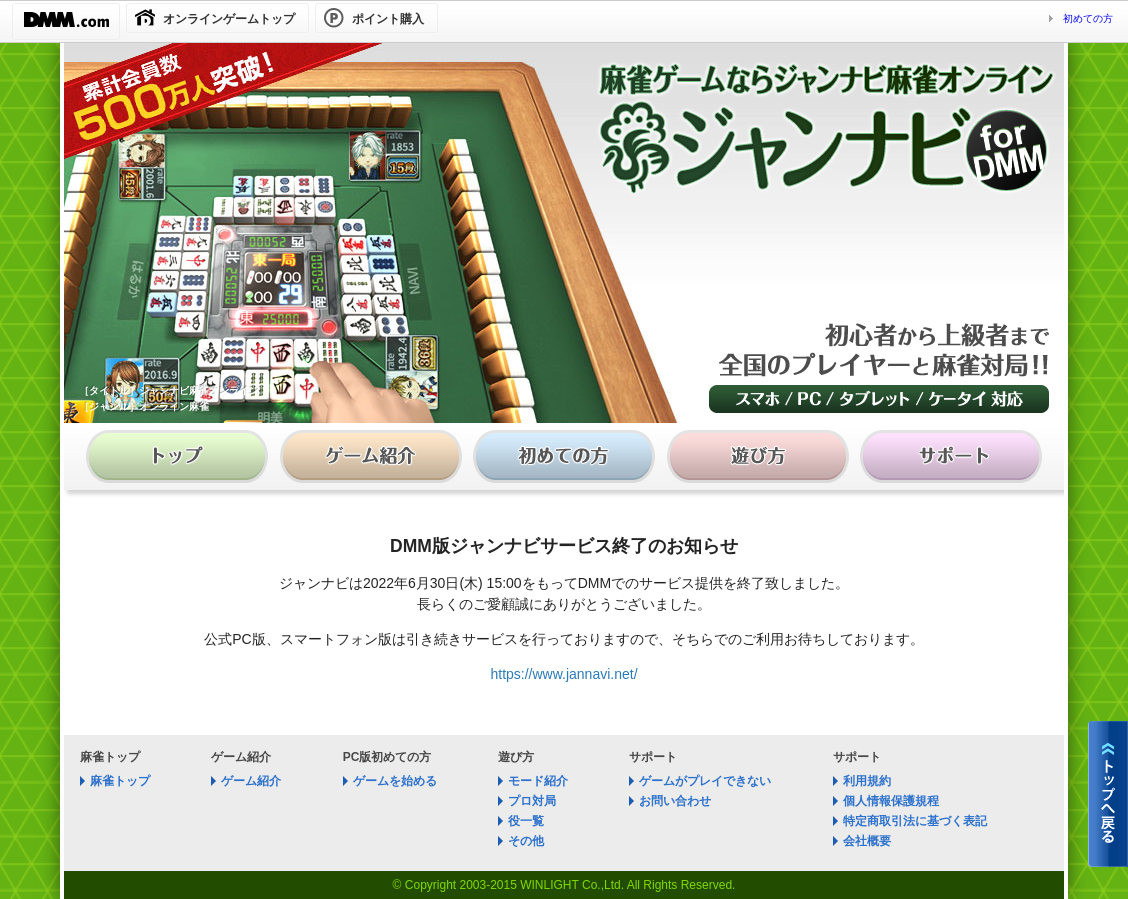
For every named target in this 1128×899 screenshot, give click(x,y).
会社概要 (867, 841)
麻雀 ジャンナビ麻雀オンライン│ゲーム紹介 (373, 460)
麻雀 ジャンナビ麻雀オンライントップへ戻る (1108, 794)
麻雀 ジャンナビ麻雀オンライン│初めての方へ (564, 460)
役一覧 (526, 821)
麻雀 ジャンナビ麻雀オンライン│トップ (182, 460)
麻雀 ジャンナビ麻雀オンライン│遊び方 (755, 460)
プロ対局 (532, 801)
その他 (526, 841)
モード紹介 (538, 781)
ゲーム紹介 (251, 781)
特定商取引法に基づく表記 (915, 821)
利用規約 (867, 781)
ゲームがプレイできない (705, 781)
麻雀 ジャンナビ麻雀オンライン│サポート (946, 460)
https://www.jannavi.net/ (563, 674)
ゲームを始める (395, 781)
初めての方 (1088, 18)
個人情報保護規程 (891, 801)
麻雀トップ (120, 781)
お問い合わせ (675, 801)
